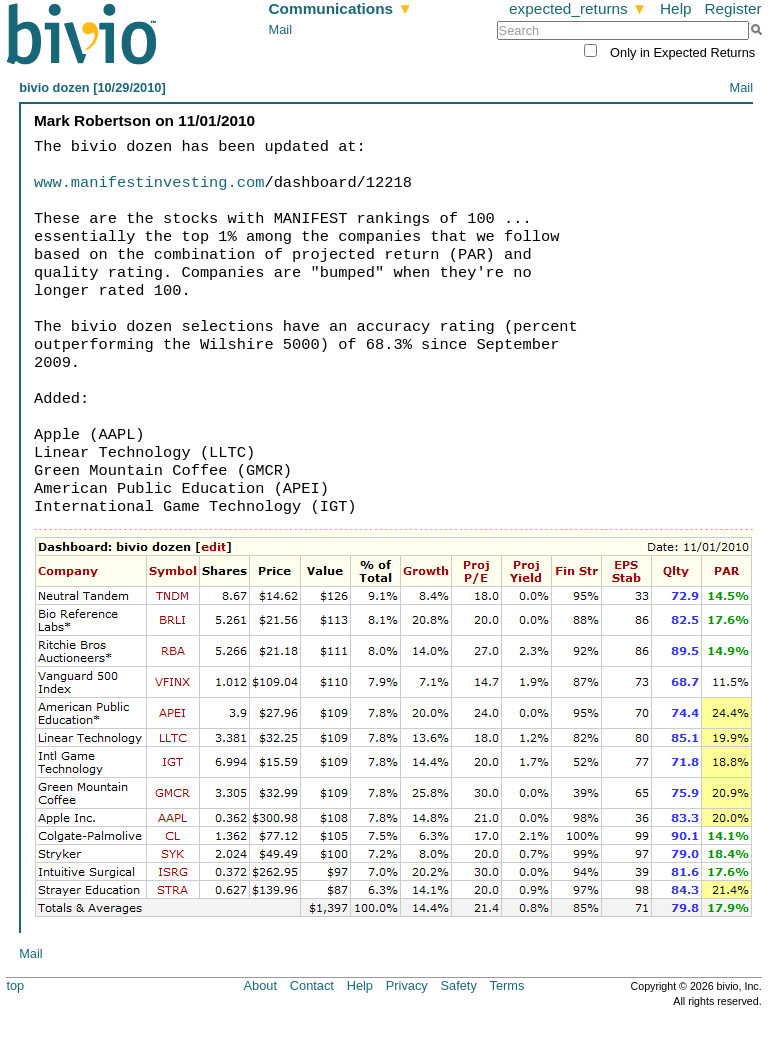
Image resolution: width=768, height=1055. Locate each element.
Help (676, 8)
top (15, 985)
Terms (507, 985)
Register (732, 8)
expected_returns (578, 8)
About (260, 985)
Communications (341, 8)
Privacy (407, 985)
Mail (280, 29)
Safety (459, 985)
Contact (312, 985)
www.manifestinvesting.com (149, 183)
